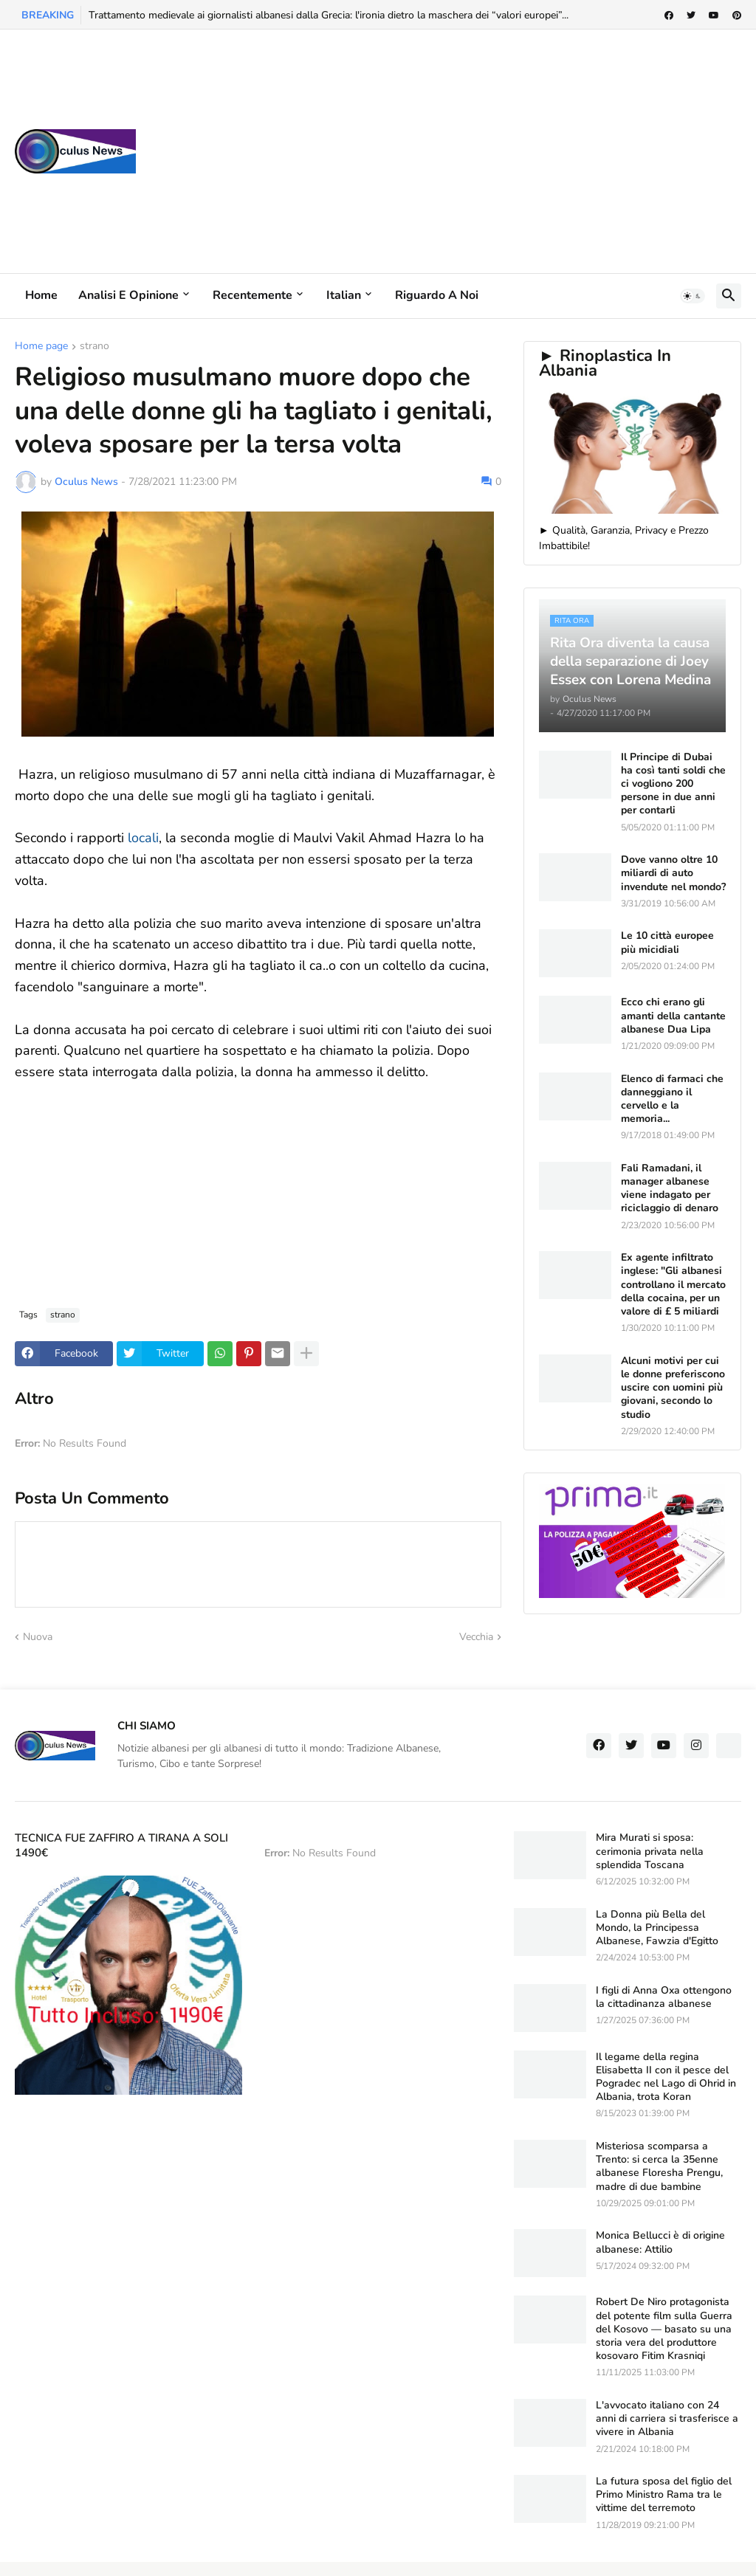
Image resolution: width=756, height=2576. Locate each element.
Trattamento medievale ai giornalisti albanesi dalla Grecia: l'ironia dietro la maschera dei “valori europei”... (328, 15)
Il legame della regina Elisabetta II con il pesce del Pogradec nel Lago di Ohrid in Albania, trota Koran (666, 2077)
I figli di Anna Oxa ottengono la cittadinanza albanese (664, 1997)
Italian (343, 295)
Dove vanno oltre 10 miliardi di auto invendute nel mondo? (673, 873)
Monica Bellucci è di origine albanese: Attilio (660, 2242)
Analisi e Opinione (128, 295)
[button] (692, 296)
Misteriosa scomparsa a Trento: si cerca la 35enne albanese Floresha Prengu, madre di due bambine (659, 2167)
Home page (41, 347)
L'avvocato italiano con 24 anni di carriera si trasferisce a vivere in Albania (667, 2419)
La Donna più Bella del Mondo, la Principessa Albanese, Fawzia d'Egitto (657, 1928)
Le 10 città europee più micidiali (667, 942)
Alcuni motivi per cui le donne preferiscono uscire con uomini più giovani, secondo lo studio (673, 1388)
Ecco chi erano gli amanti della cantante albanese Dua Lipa (673, 1016)
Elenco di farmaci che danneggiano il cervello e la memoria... (672, 1099)
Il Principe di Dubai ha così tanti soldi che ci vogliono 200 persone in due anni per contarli (673, 784)
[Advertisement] (472, 151)
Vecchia (476, 1637)
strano (94, 347)
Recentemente (252, 295)
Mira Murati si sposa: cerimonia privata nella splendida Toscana (650, 1851)
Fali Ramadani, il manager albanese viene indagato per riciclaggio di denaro (669, 1189)
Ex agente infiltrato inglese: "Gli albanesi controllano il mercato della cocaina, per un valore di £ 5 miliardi (673, 1284)
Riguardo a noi (436, 295)
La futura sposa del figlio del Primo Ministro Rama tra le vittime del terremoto (664, 2495)
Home (41, 295)
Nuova (37, 1637)
